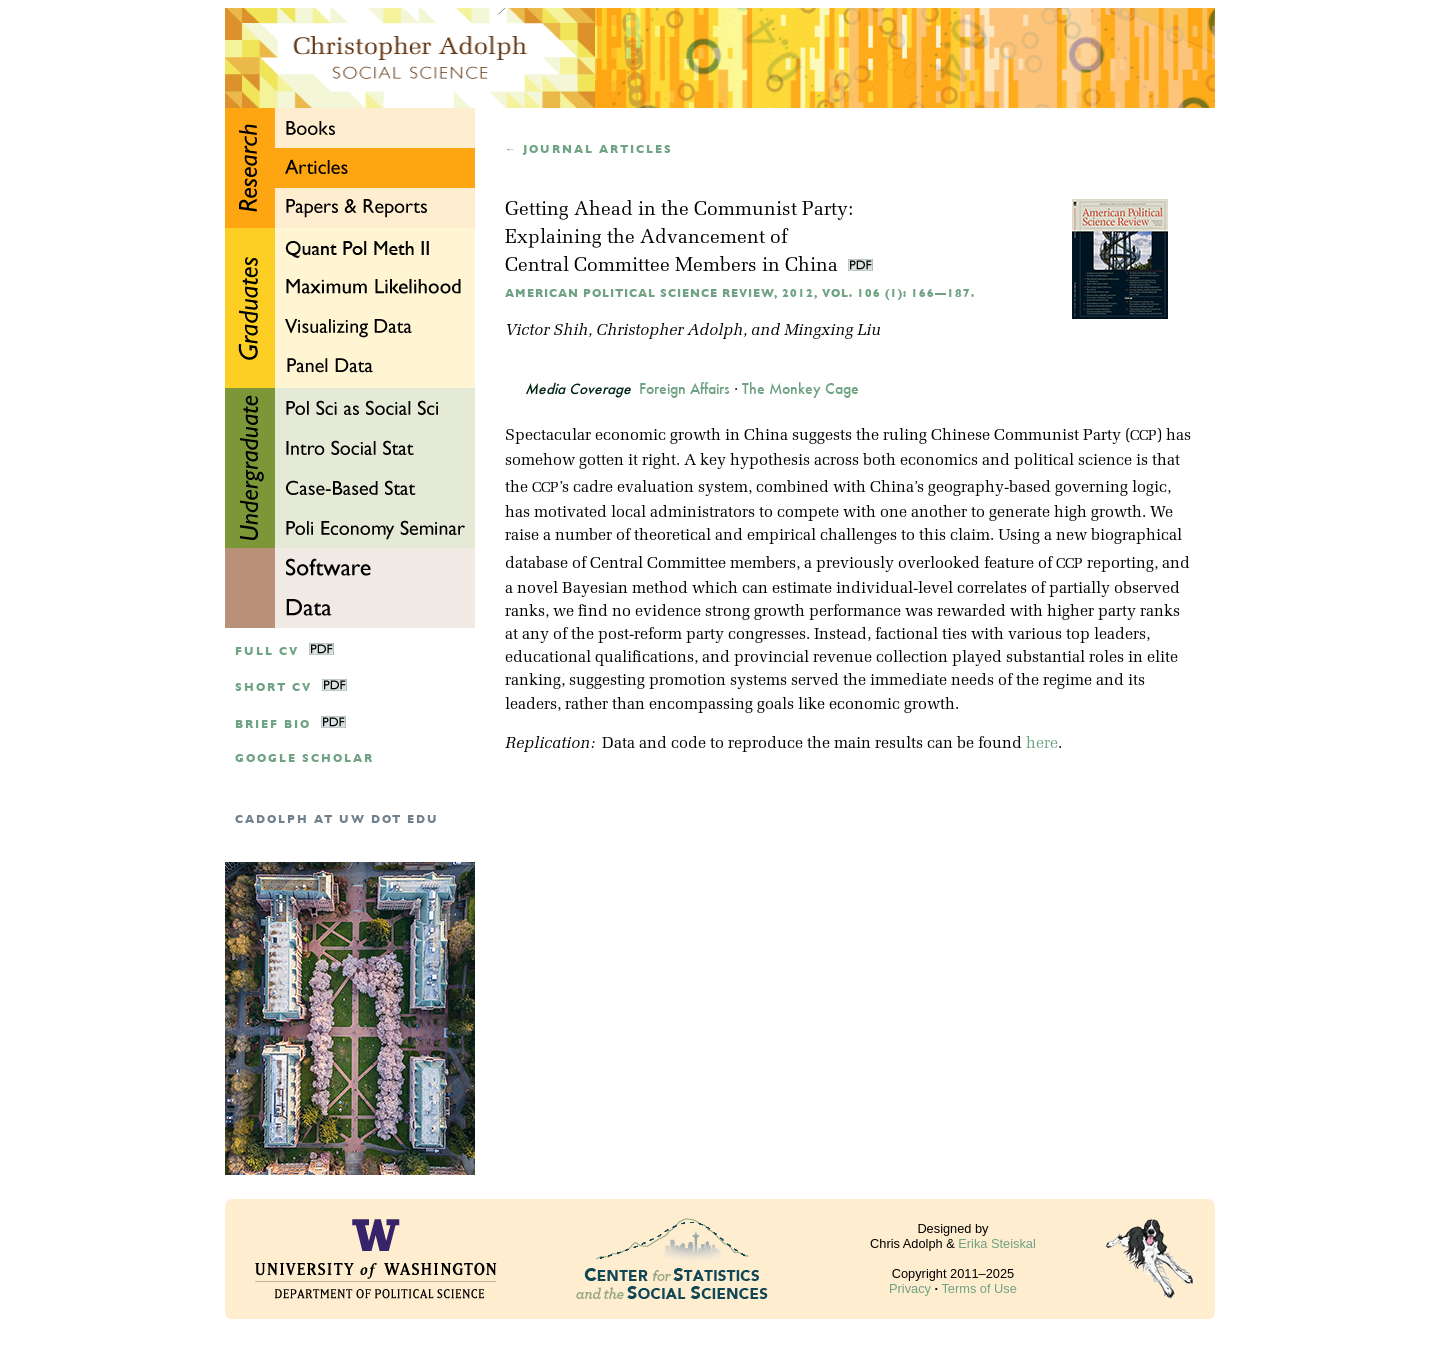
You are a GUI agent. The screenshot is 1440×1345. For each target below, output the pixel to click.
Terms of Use (978, 1288)
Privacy (910, 1288)
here (1042, 744)
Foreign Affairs (684, 389)
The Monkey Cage (800, 389)
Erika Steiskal (997, 1243)
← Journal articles (589, 149)
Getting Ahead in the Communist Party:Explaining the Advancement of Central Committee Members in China (679, 238)
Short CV (273, 687)
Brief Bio (273, 724)
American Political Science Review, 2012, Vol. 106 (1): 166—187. (740, 293)
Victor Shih (546, 331)
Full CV (267, 651)
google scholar (304, 758)
